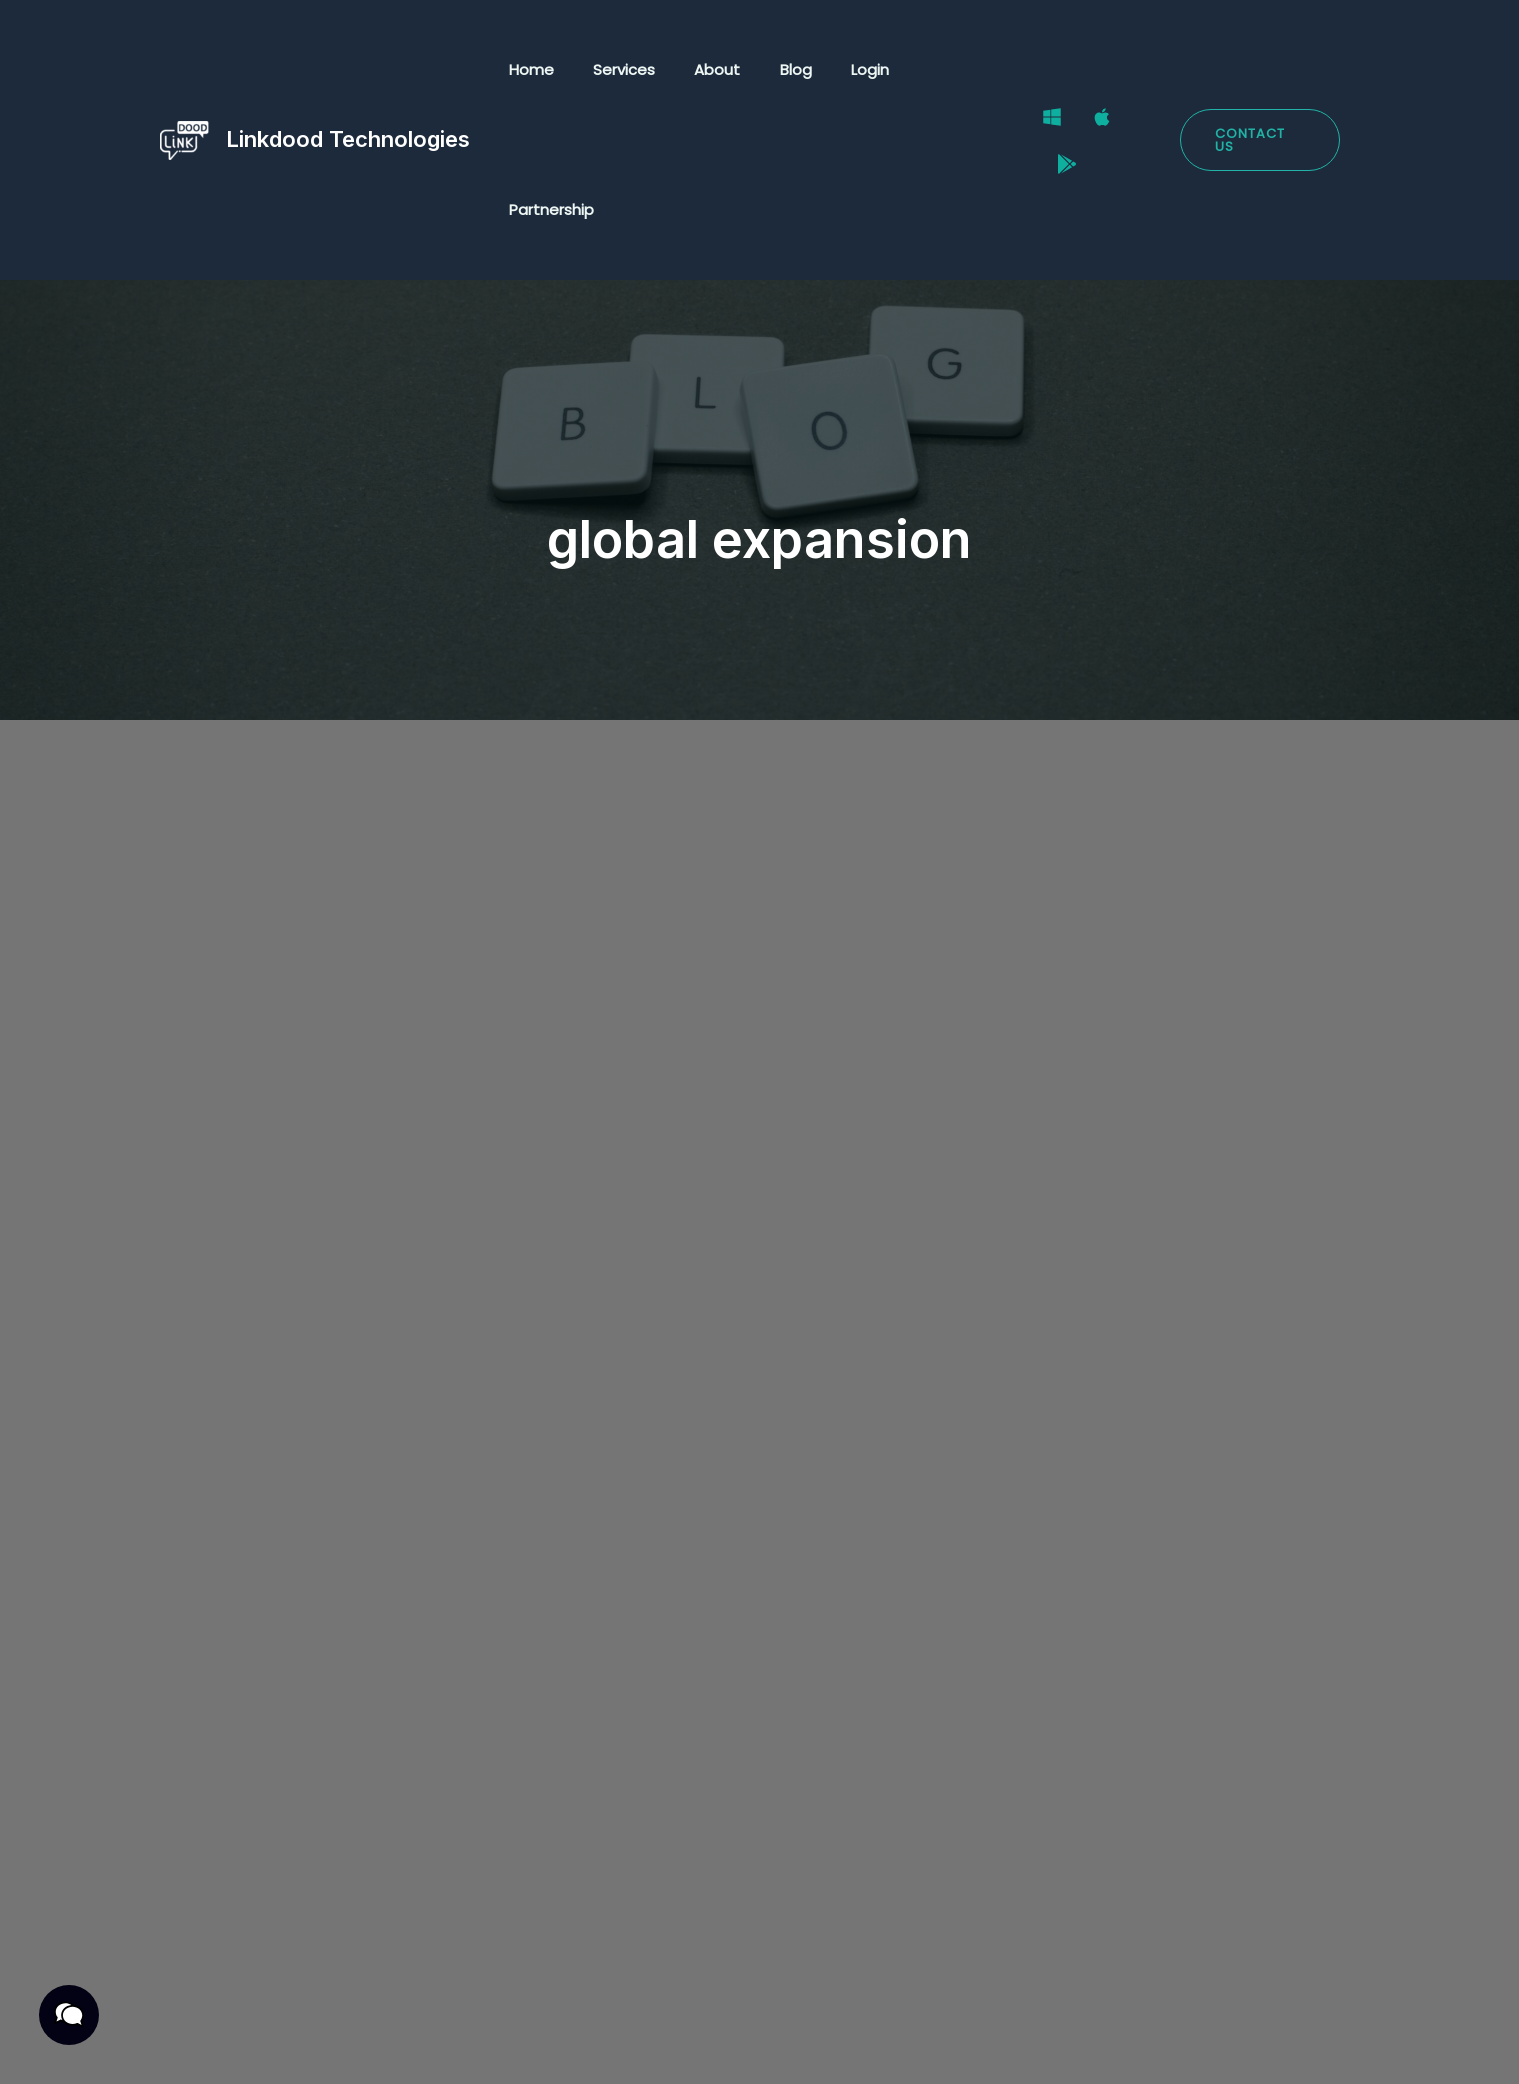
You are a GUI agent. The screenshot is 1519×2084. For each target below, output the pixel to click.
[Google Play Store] (1147, 71)
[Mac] (1097, 71)
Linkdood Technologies (348, 69)
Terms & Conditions (365, 2046)
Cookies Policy (526, 2046)
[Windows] (1047, 71)
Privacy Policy (206, 2046)
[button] (1258, 70)
